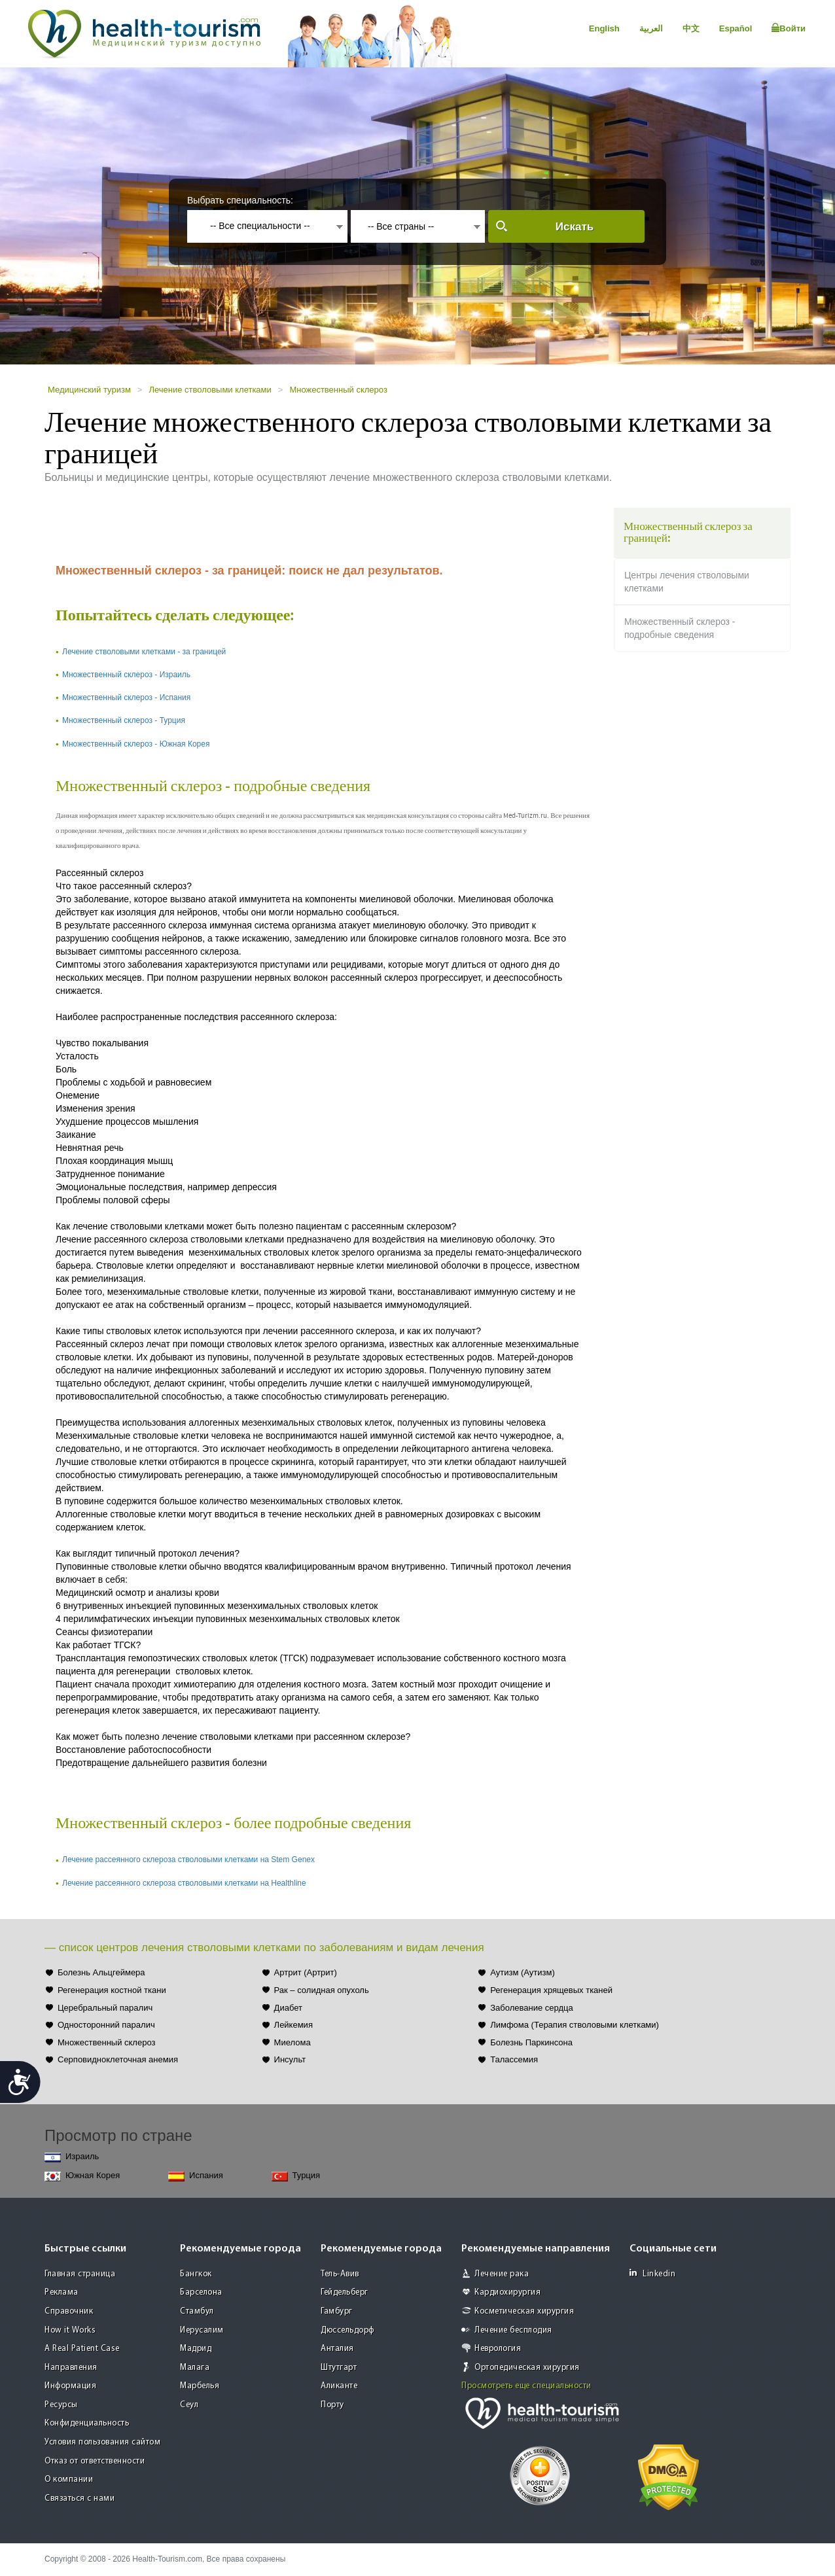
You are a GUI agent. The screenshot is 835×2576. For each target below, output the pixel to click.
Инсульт (290, 2059)
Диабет (288, 2008)
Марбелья (199, 2386)
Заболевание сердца (531, 2008)
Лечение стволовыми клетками (210, 390)
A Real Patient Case (82, 2348)
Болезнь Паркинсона (531, 2042)
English (604, 28)
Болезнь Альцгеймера (101, 1972)
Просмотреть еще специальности (526, 2386)
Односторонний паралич (106, 2025)
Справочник (68, 2311)
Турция (296, 2175)
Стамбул (197, 2311)
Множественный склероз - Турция (123, 720)
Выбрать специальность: (240, 200)
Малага (194, 2367)
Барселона (201, 2292)
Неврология (497, 2348)
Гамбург (337, 2311)
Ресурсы (61, 2405)
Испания (195, 2175)
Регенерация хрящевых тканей (551, 1990)
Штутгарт (339, 2367)
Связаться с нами (79, 2498)
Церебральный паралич (105, 2008)
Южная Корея (82, 2175)
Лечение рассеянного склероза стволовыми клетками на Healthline (184, 1883)
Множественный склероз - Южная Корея (135, 744)
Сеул (189, 2405)
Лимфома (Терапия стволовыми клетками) (574, 2025)
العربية (651, 28)
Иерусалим (202, 2330)
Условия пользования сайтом (102, 2442)
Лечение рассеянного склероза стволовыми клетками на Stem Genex (188, 1859)
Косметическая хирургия (524, 2311)
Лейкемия (293, 2025)
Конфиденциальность (86, 2423)
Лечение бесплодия (513, 2330)
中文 (691, 28)
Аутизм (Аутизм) (522, 1972)
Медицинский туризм (89, 390)
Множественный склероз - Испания (126, 697)
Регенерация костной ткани (112, 1990)
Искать (575, 227)
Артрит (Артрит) (305, 1972)
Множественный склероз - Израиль (126, 674)
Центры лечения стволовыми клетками (686, 581)
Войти (789, 28)
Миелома (292, 2042)
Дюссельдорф (347, 2330)
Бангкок (196, 2274)
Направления (71, 2367)
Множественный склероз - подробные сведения (680, 628)
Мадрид (195, 2348)
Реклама (61, 2292)
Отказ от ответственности (94, 2461)
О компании (68, 2479)
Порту (332, 2405)
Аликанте (339, 2386)
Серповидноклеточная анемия (118, 2059)
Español (736, 28)
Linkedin (652, 2273)
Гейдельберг (344, 2292)
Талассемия (514, 2059)
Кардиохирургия (507, 2292)
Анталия (337, 2348)
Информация (70, 2386)
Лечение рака (501, 2274)
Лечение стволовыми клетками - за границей (144, 651)
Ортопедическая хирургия (527, 2367)
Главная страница (79, 2274)
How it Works (70, 2330)
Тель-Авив (340, 2274)
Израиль (71, 2156)
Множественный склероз (338, 390)
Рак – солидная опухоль (321, 1990)
